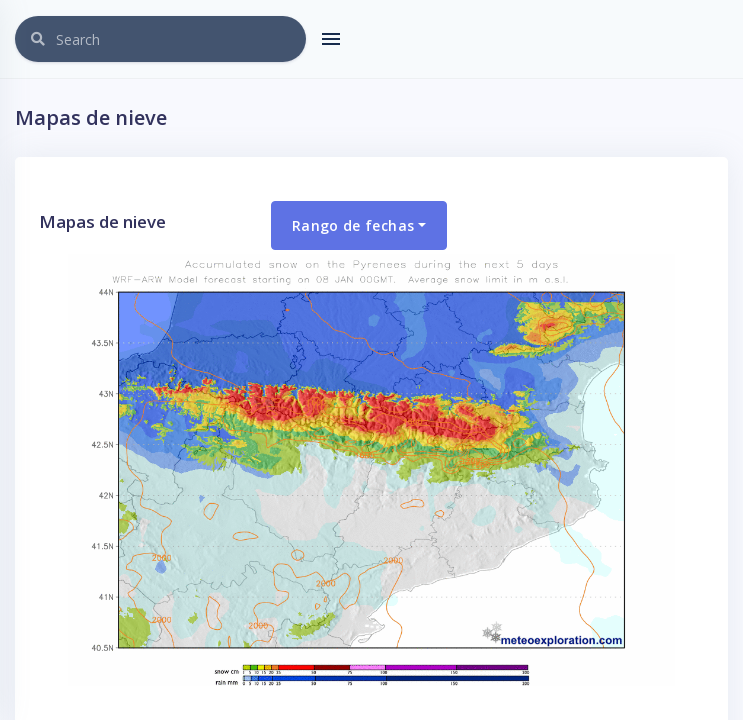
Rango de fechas (353, 225)
